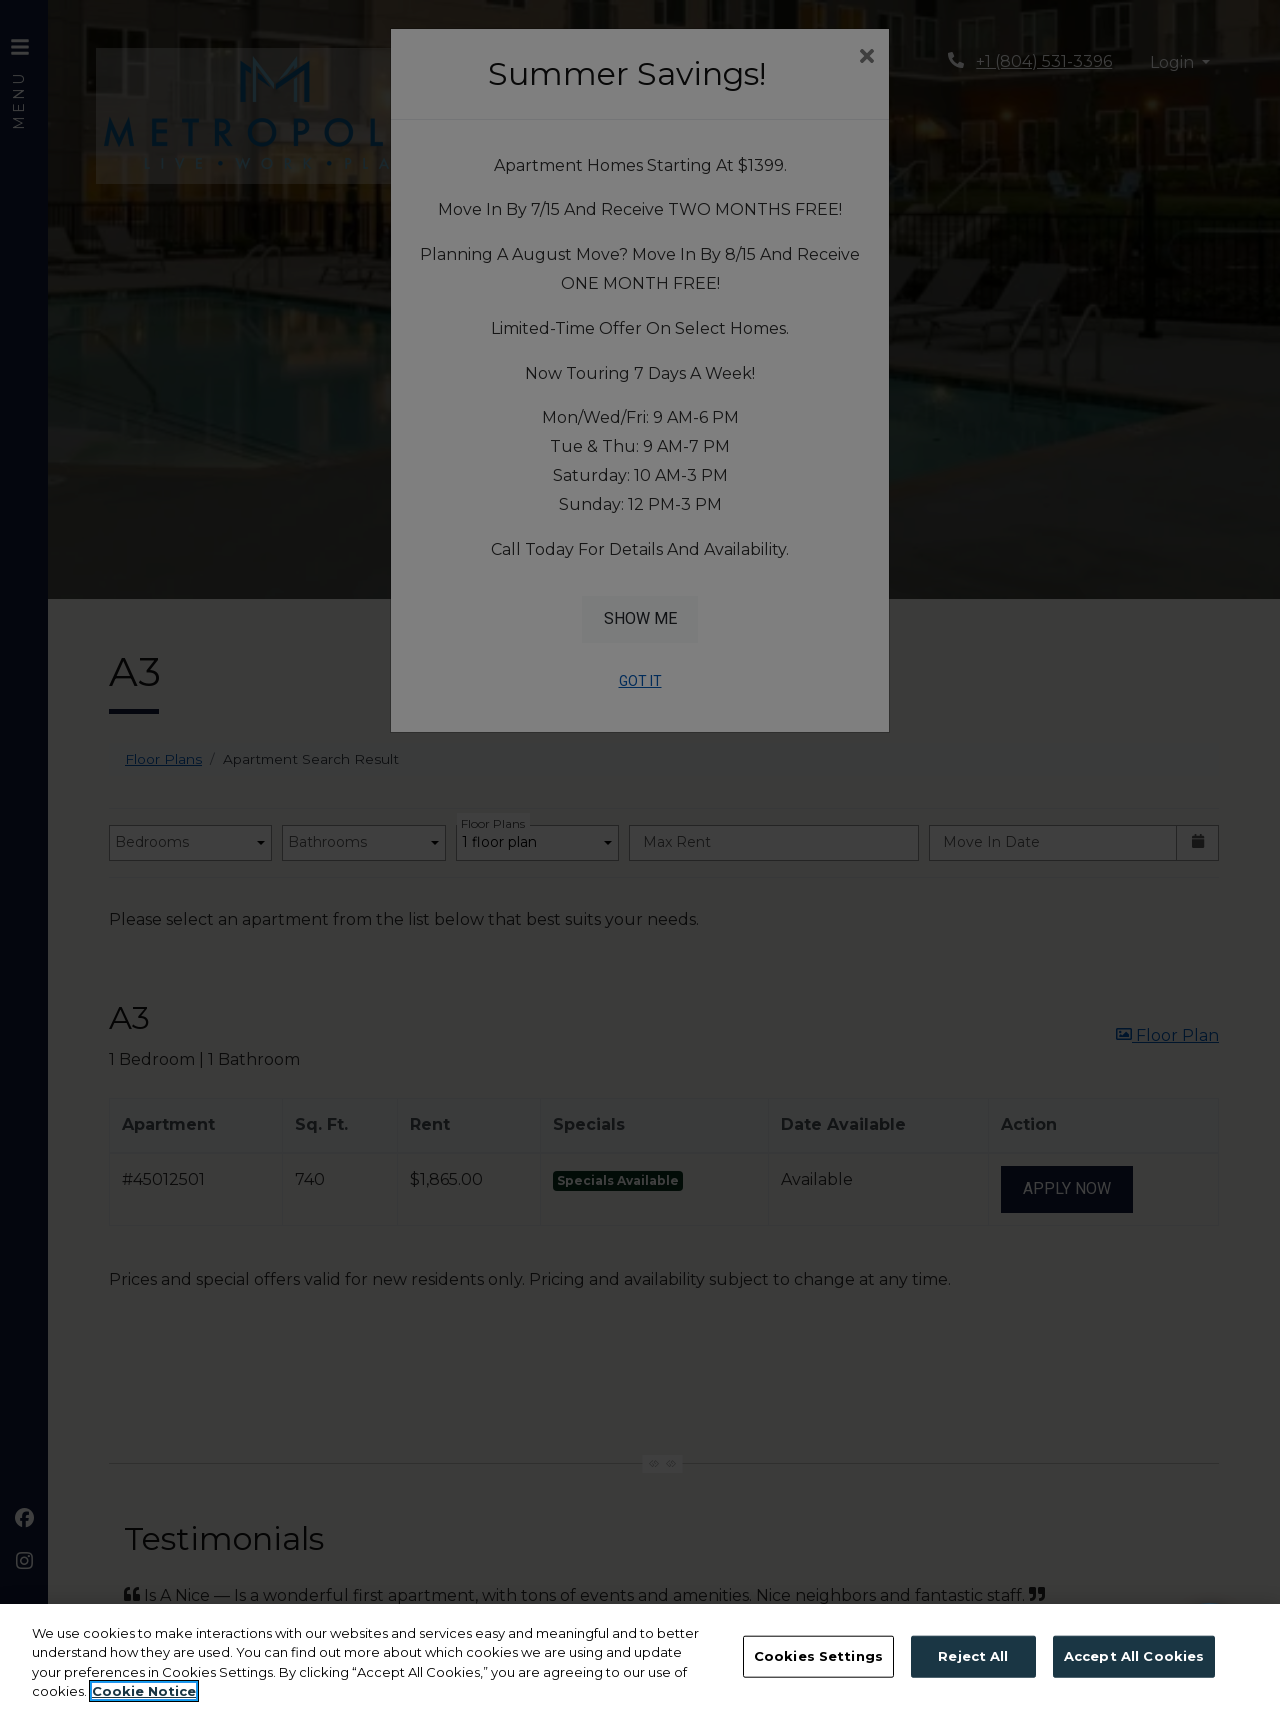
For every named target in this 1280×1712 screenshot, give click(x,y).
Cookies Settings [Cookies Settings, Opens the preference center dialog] (818, 1656)
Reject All (973, 1656)
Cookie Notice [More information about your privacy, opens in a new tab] (144, 1691)
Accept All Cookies (1134, 1656)
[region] (640, 1658)
